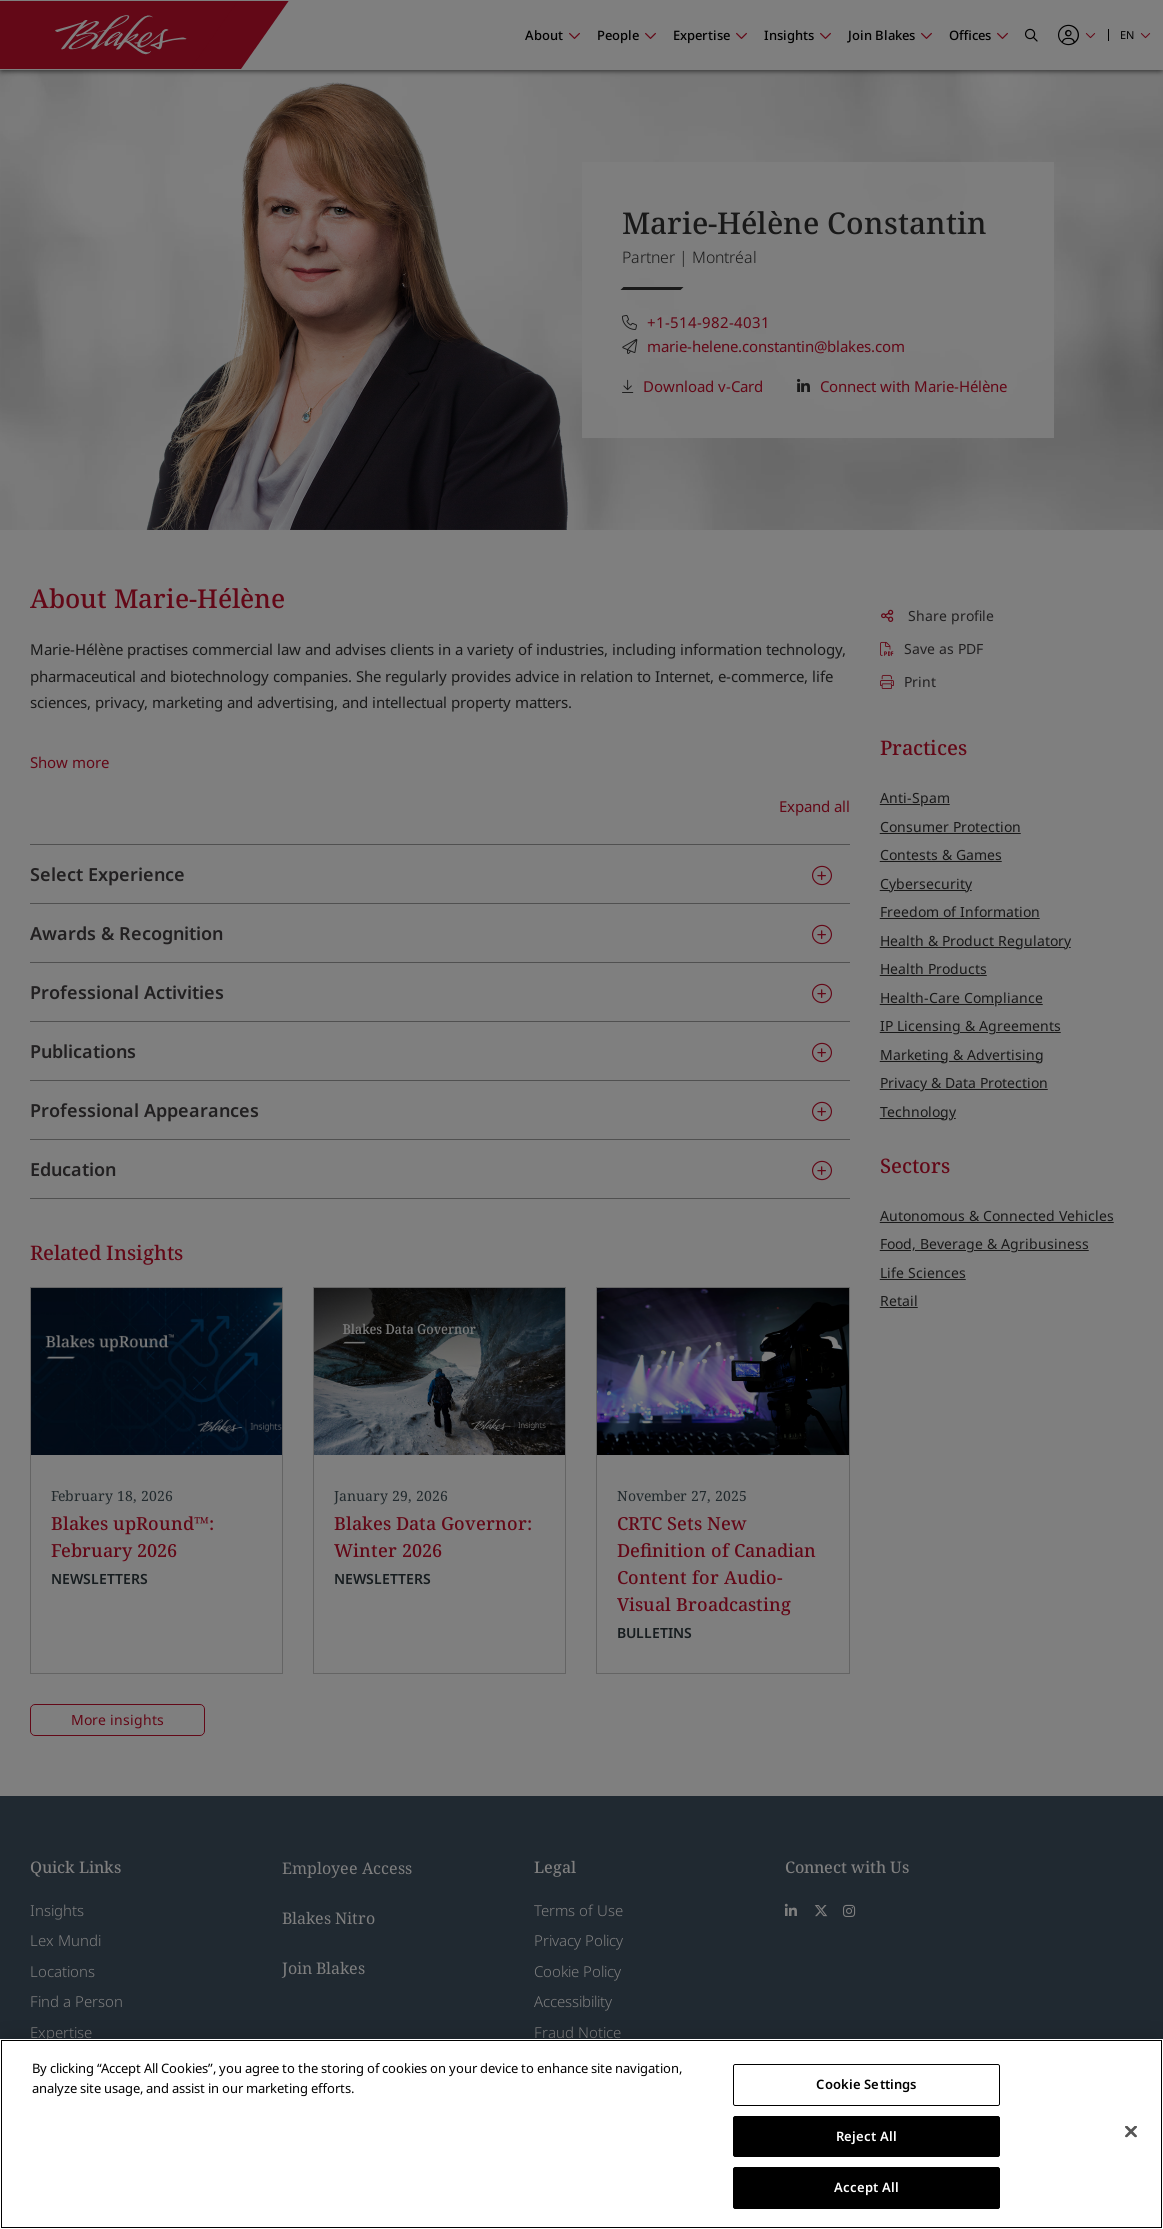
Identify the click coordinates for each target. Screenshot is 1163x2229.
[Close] (1131, 2132)
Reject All (866, 2136)
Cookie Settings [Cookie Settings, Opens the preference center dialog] (866, 2084)
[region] (581, 2134)
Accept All (866, 2187)
